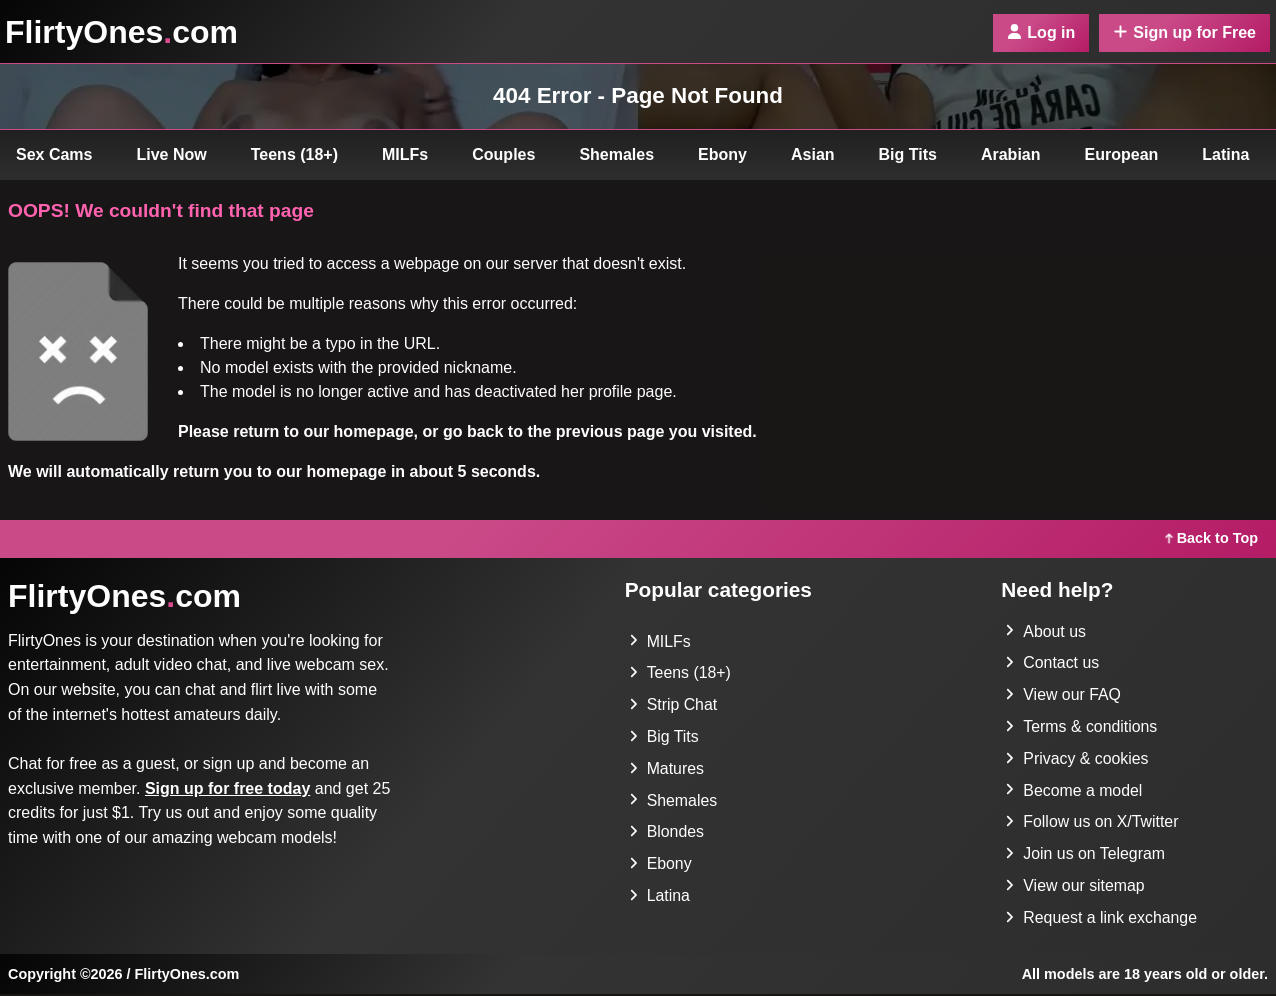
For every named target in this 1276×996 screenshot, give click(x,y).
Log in (1041, 32)
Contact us (1052, 663)
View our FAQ (1063, 695)
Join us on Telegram (1085, 855)
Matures (667, 769)
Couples (503, 154)
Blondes (667, 833)
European (1122, 154)
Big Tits (908, 154)
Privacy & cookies (1077, 759)
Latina (1225, 154)
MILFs (405, 154)
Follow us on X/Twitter (1092, 823)
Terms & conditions (1081, 727)
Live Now (172, 154)
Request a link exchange (1101, 919)
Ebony (722, 154)
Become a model (1074, 791)
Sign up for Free (1184, 32)
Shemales (616, 154)
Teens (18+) (294, 154)
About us (1045, 631)
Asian (813, 154)
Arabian (1011, 154)
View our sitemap (1075, 887)
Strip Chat (673, 705)
